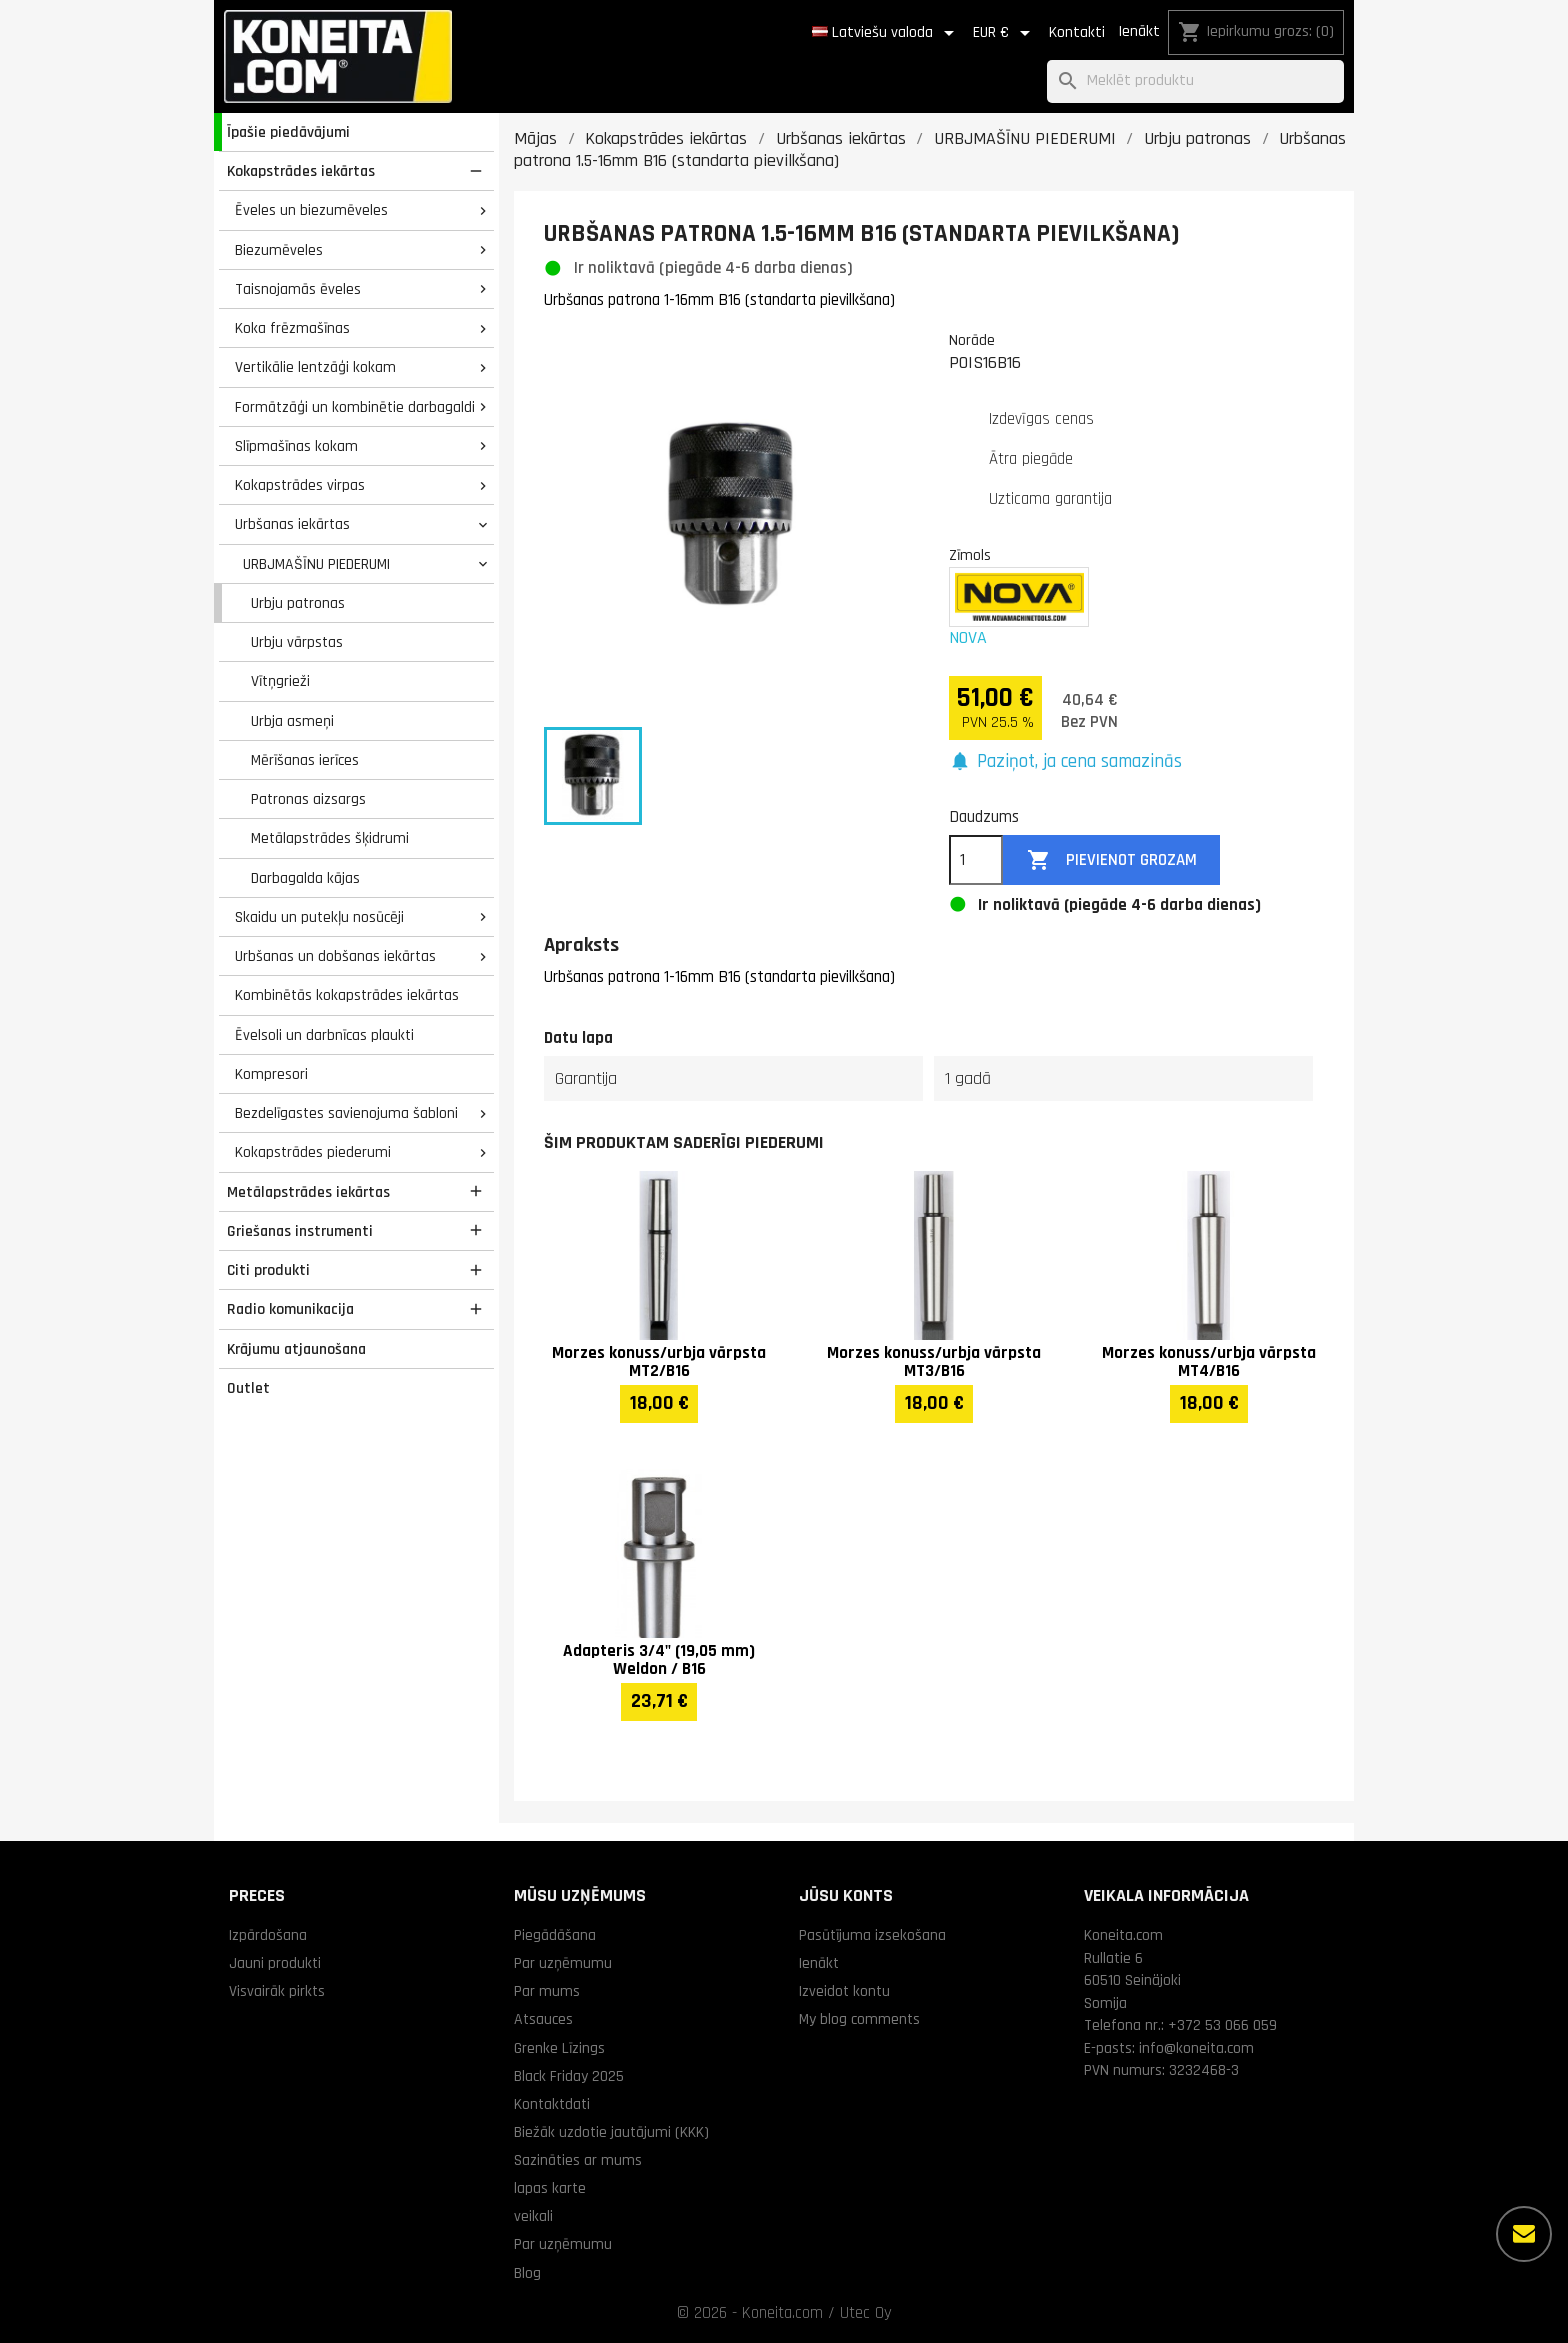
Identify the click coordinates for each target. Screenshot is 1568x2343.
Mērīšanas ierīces (305, 760)
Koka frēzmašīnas (292, 328)
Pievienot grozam (1112, 860)
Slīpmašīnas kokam (296, 446)
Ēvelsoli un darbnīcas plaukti (324, 1035)
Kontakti (1077, 32)
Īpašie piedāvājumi (288, 132)
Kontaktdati (552, 2104)
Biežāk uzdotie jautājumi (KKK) (611, 2132)
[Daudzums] (976, 860)
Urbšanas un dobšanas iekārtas (335, 956)
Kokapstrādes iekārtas (301, 171)
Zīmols (970, 555)
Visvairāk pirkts (277, 1991)
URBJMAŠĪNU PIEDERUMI (316, 564)
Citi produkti (268, 1270)
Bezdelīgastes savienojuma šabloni (346, 1113)
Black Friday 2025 (569, 2076)
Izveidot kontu (844, 1991)
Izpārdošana (268, 1935)
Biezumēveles (279, 250)
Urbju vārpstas (297, 642)
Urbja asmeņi (292, 721)
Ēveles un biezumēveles (311, 210)
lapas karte (550, 2188)
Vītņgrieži (280, 681)
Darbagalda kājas (305, 878)
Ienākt (1139, 31)
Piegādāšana (555, 1935)
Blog (527, 2273)
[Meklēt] (1195, 81)
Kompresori (271, 1074)
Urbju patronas (298, 603)
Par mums (547, 1991)
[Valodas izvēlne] (886, 33)
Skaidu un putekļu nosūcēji (319, 917)
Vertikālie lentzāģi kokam (315, 367)
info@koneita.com (1196, 2048)
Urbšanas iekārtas (292, 524)
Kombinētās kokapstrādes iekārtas (347, 995)
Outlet (248, 1388)
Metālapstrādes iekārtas (308, 1192)
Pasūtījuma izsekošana (872, 1935)
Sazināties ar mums (578, 2160)
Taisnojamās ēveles (298, 289)
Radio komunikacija (290, 1309)
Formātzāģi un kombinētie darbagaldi (355, 407)
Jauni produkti (275, 1963)
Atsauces (543, 2019)
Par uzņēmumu (563, 1963)
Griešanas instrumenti (300, 1231)
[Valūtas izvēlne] (1005, 33)
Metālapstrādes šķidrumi (330, 838)
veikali (533, 2216)
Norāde (972, 340)
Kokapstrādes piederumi (313, 1152)
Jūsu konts (846, 1895)
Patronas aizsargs (308, 799)
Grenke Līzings (559, 2048)
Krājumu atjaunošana (296, 1349)
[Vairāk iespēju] (1524, 2234)
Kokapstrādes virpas (300, 485)
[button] (1065, 762)
